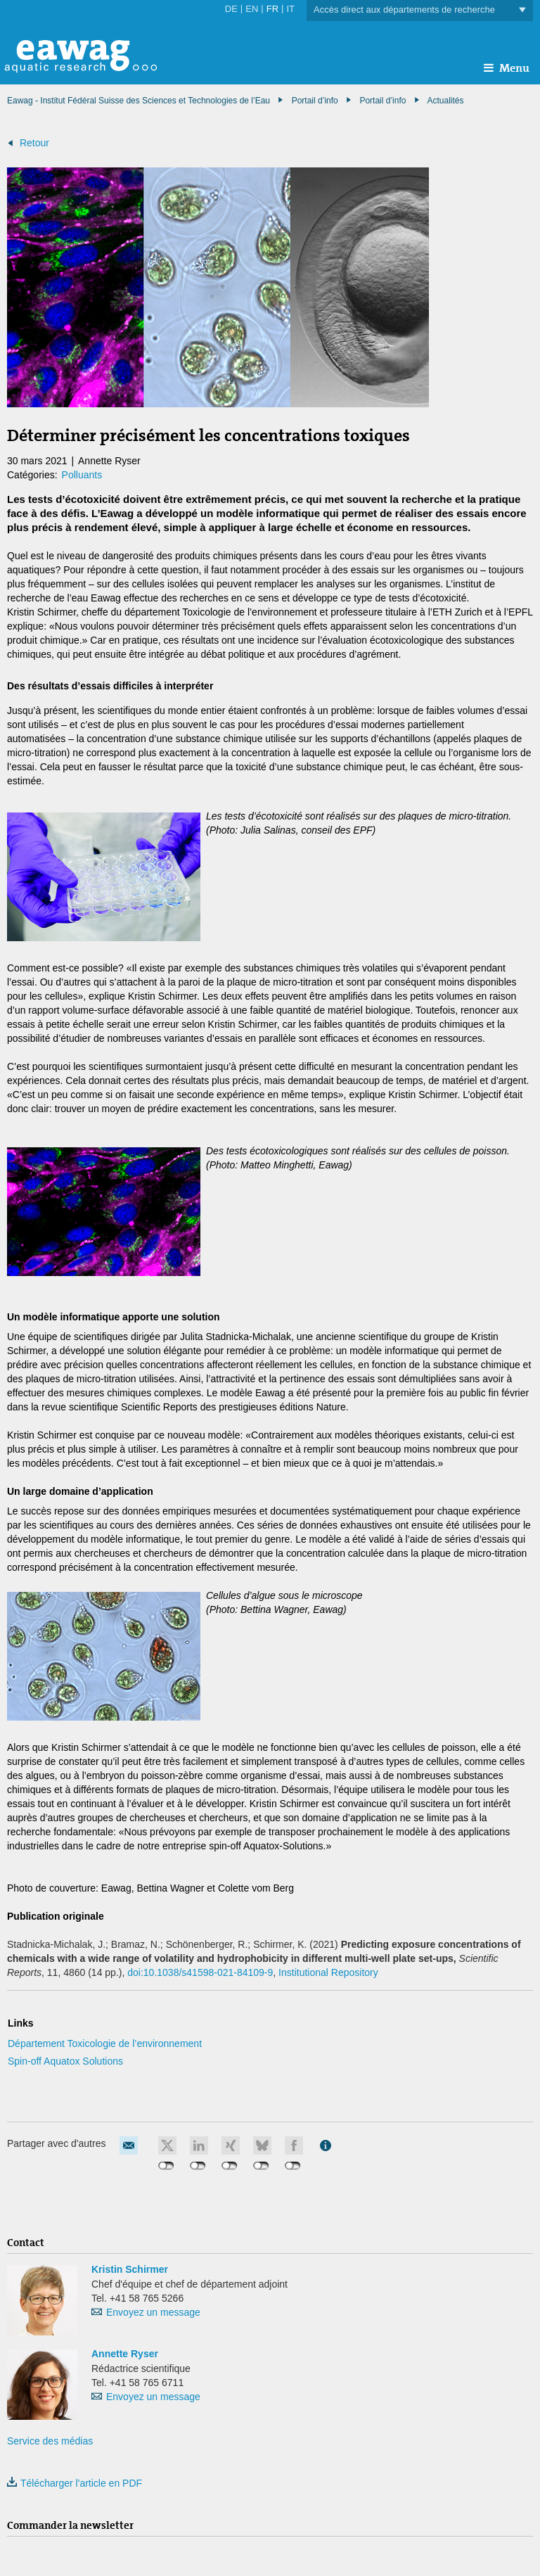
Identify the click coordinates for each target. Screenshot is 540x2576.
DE (231, 9)
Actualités (445, 101)
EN (251, 9)
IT (290, 9)
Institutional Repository (328, 1972)
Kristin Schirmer (129, 2269)
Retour (34, 142)
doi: (200, 1972)
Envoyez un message (153, 2312)
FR (272, 9)
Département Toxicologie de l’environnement (105, 2043)
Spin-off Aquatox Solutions (65, 2061)
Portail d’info (382, 101)
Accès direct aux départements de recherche (420, 10)
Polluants (82, 474)
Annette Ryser (124, 2354)
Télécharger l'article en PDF (74, 2483)
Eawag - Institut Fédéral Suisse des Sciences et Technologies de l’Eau (138, 101)
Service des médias (50, 2441)
